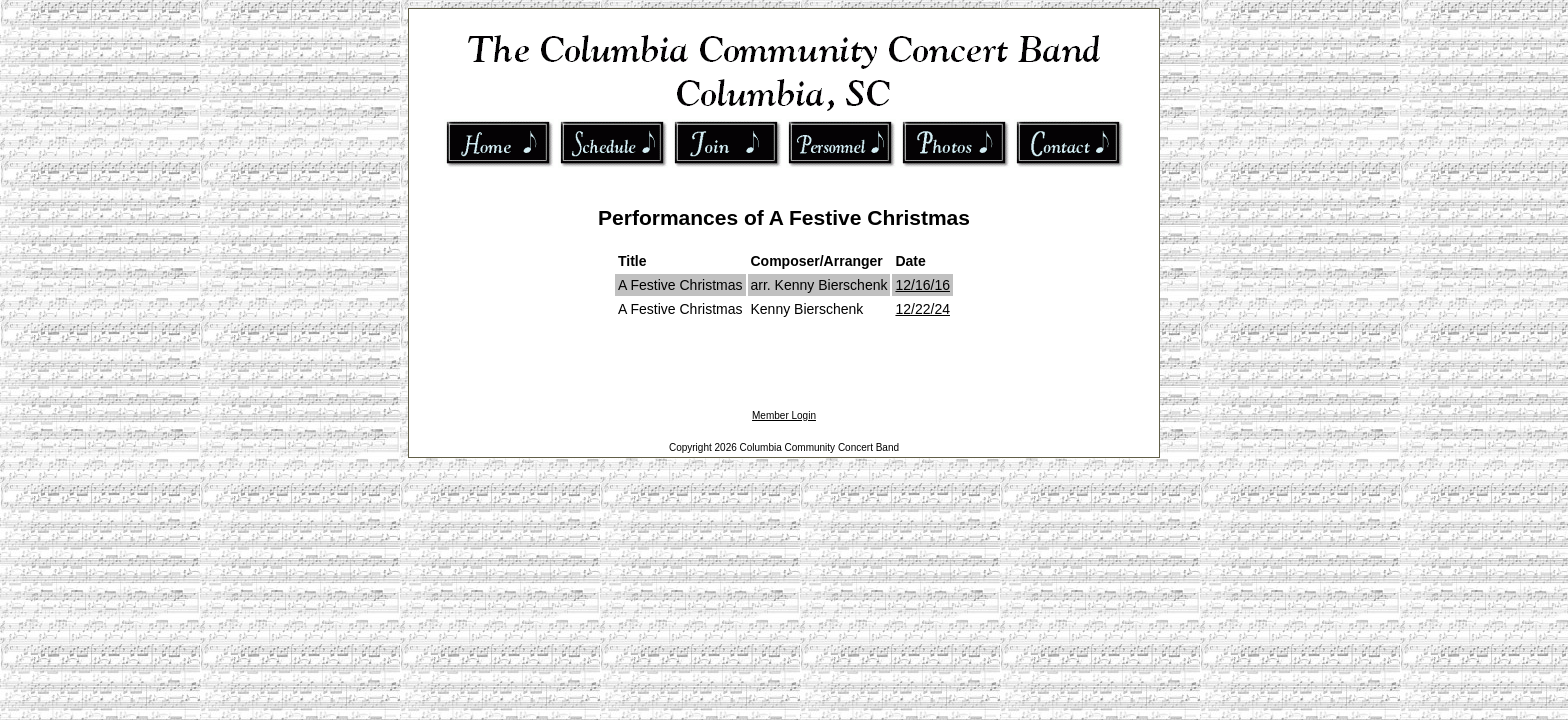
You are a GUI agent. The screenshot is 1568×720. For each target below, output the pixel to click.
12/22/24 (922, 309)
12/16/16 (922, 285)
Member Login (784, 415)
